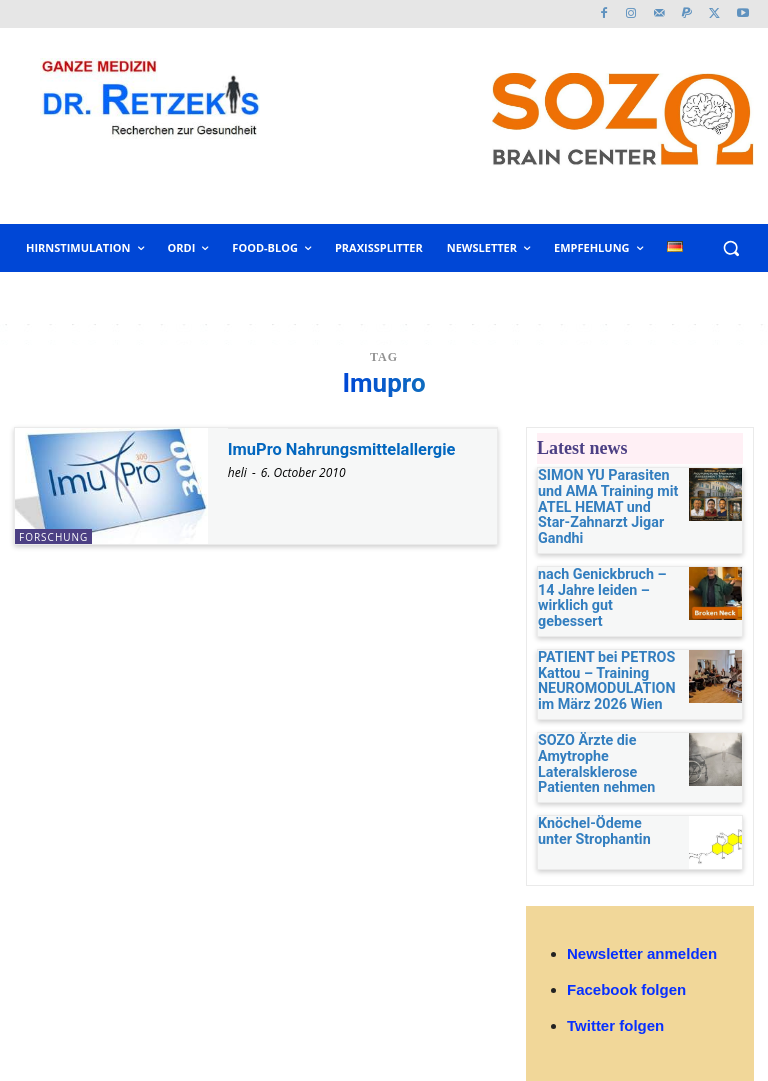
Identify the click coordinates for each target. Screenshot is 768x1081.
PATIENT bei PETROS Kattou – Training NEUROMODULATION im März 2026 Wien (604, 640)
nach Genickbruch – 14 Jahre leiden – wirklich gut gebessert (600, 564)
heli (237, 472)
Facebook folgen (626, 936)
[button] (730, 248)
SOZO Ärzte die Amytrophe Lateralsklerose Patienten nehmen (607, 715)
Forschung (53, 537)
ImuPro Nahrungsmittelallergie (352, 448)
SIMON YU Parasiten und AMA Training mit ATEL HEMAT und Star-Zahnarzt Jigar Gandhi (604, 496)
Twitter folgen (615, 973)
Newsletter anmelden (642, 900)
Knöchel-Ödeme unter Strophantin (597, 775)
